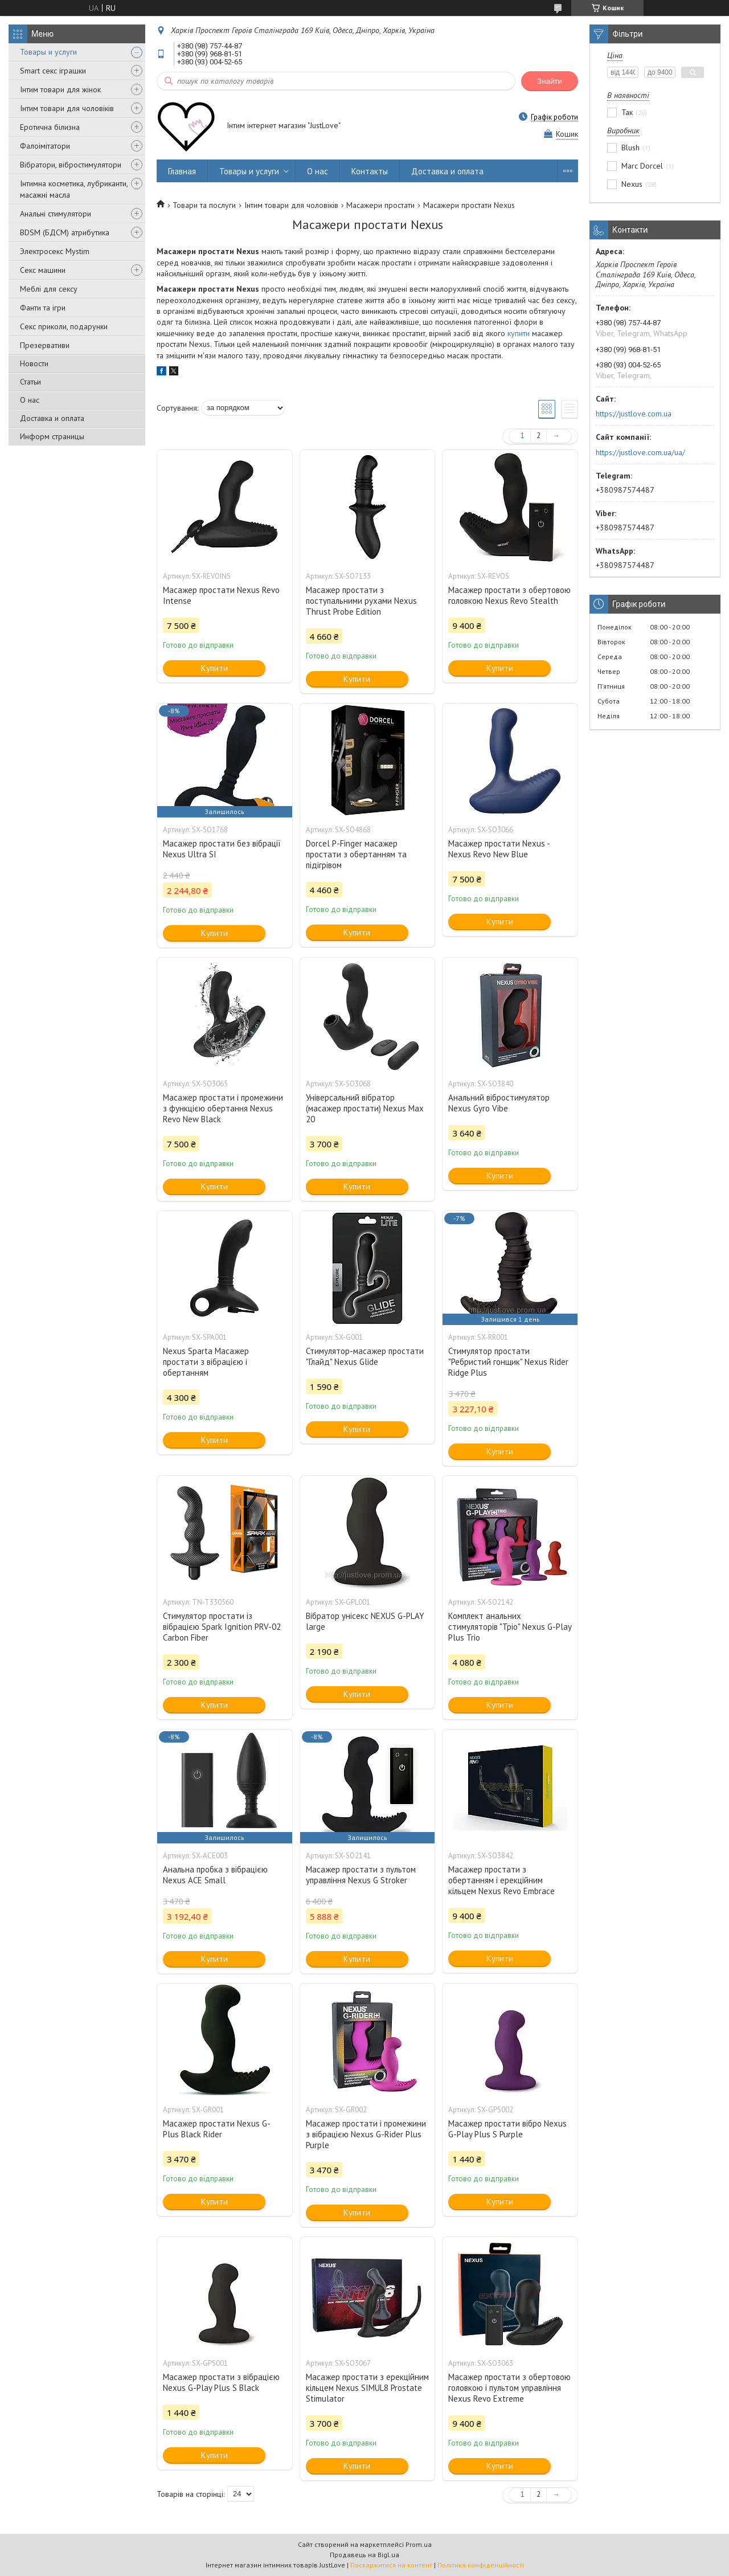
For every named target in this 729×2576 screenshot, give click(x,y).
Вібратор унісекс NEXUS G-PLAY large (365, 1621)
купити (518, 333)
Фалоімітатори (45, 146)
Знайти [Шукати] (549, 81)
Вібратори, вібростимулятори (70, 165)
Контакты (369, 171)
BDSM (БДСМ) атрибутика (64, 232)
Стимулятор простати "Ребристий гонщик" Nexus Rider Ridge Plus (508, 1362)
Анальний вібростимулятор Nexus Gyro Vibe (499, 1103)
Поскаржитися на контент (391, 2565)
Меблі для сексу (48, 289)
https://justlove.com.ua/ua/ (640, 452)
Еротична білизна (50, 127)
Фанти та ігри (42, 307)
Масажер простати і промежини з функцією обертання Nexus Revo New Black (223, 1108)
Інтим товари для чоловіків (67, 108)
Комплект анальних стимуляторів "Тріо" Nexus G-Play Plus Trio (509, 1626)
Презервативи (44, 345)
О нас (29, 400)
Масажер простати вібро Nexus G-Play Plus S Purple (507, 2129)
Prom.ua (419, 2544)
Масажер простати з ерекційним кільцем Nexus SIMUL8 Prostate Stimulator (367, 2387)
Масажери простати (380, 205)
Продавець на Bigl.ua (364, 2554)
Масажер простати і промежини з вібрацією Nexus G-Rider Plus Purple (366, 2134)
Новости (34, 363)
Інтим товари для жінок (60, 89)
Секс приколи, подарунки (64, 326)
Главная (182, 171)
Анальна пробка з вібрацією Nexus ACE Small (215, 1875)
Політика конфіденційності (480, 2565)
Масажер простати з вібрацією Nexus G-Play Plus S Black (221, 2382)
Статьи (30, 382)
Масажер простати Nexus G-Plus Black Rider (217, 2129)
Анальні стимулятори (55, 213)
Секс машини (42, 270)
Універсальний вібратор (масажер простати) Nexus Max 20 (365, 1108)
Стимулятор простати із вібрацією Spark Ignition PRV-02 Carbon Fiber (222, 1626)
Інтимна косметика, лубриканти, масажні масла (74, 189)
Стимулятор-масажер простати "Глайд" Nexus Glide (365, 1356)
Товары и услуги (48, 52)
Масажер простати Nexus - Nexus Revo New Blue (499, 849)
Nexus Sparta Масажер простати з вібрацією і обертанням (206, 1362)
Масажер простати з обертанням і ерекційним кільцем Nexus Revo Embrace (501, 1880)
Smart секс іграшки (53, 71)
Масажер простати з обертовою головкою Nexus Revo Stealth (509, 595)
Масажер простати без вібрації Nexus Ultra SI (222, 849)
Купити (214, 668)
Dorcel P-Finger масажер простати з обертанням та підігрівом (356, 854)
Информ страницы (52, 436)
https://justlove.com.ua (633, 413)
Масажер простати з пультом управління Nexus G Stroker (361, 1875)
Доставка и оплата (52, 418)
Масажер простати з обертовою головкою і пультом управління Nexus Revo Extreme (509, 2387)
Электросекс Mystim (54, 251)
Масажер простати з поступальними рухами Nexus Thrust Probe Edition (361, 600)
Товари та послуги (204, 205)
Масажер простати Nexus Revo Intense (221, 595)
